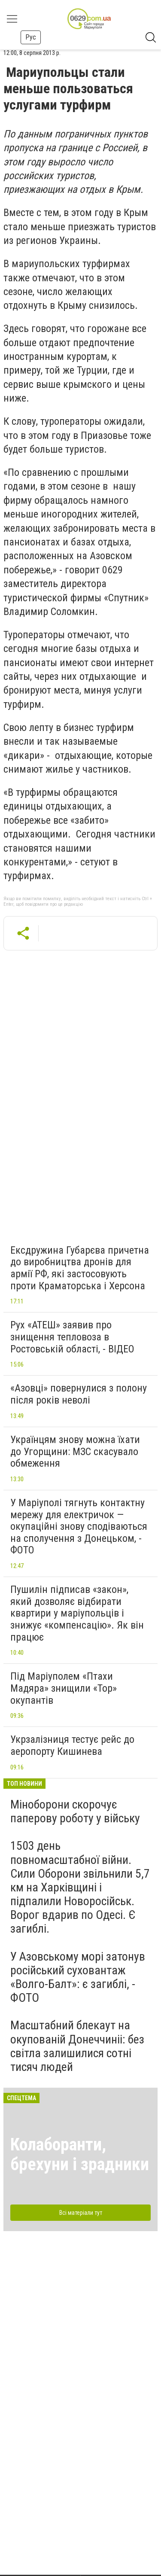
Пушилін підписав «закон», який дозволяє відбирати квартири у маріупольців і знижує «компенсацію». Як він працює (77, 1613)
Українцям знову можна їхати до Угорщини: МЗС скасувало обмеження (75, 1451)
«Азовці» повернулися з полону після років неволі (78, 1394)
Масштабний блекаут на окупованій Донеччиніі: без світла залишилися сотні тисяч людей (77, 2046)
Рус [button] (30, 37)
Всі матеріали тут (80, 2212)
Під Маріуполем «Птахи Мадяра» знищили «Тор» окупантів (63, 1688)
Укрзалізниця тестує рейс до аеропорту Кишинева (72, 1745)
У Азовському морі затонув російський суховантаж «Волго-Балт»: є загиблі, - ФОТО (77, 1977)
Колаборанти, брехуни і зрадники (79, 2154)
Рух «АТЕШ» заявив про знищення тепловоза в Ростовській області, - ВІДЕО (72, 1337)
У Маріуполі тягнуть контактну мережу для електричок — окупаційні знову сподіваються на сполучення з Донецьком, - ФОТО (78, 1526)
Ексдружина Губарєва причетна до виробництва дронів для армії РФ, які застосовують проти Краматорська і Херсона (79, 1268)
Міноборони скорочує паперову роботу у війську (75, 1811)
